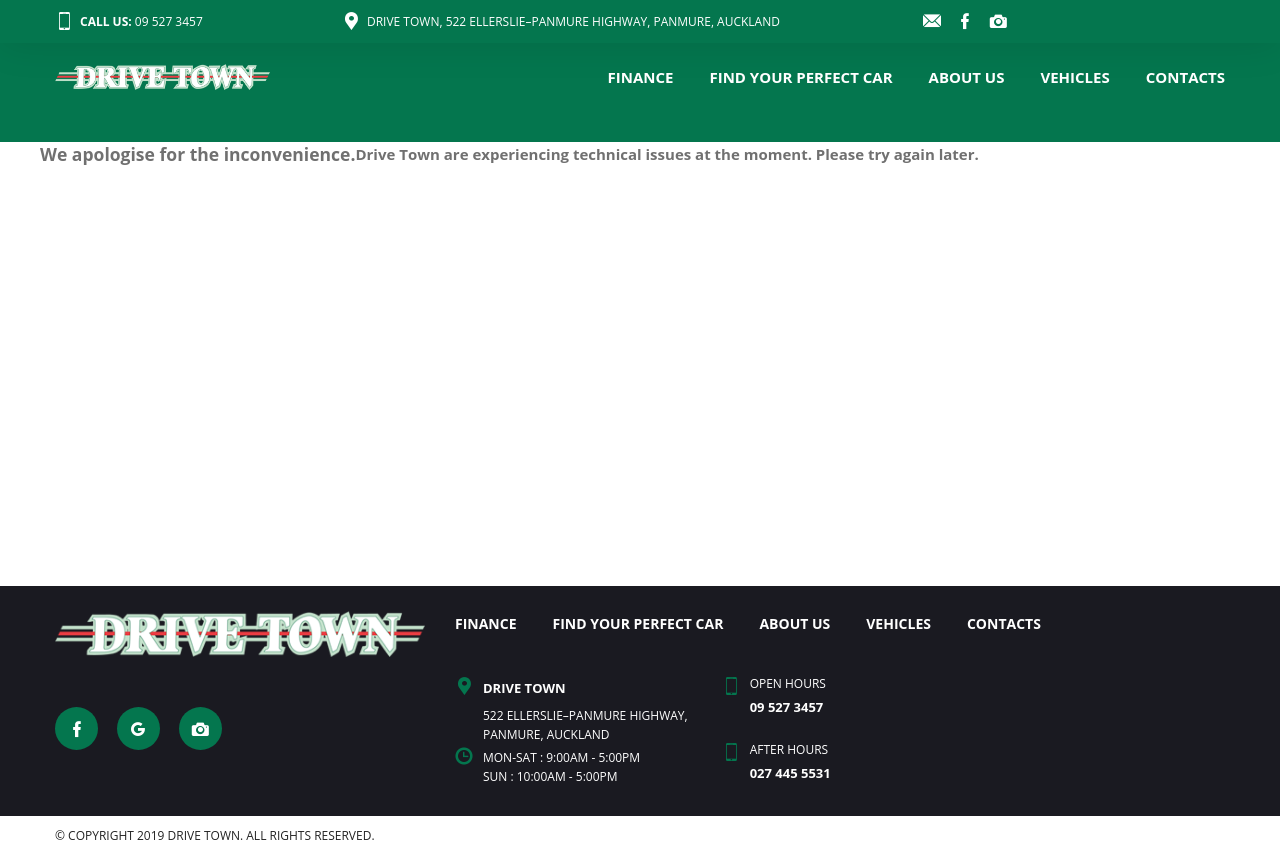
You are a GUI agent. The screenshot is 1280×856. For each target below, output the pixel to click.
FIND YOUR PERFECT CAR (800, 77)
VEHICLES (1074, 77)
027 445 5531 (790, 773)
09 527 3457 (129, 21)
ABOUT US (967, 77)
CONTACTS (1185, 77)
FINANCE (641, 77)
